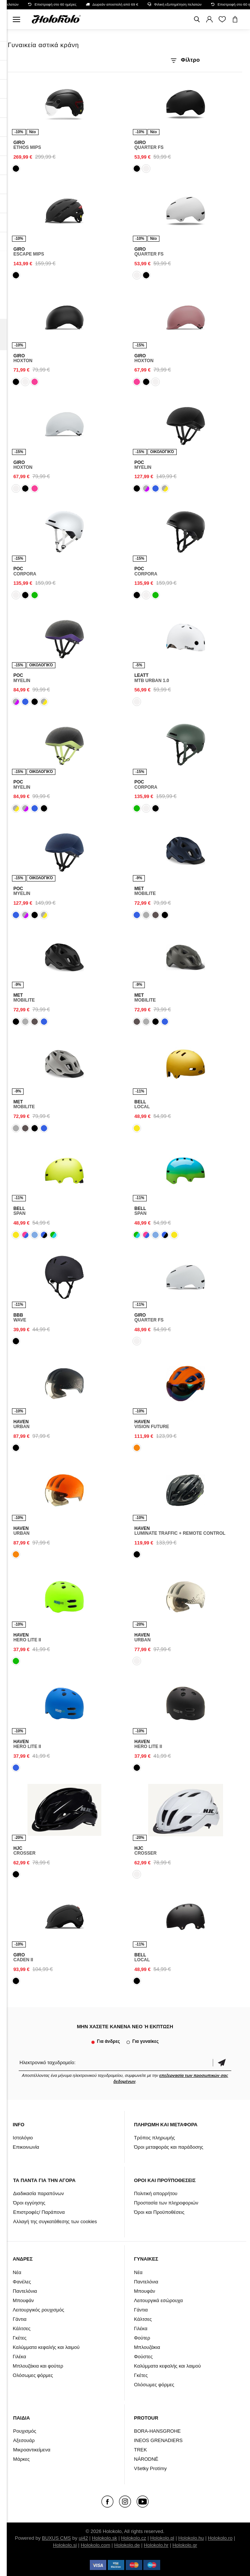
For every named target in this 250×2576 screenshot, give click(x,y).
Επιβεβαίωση (222, 2062)
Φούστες (143, 2356)
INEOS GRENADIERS (158, 2440)
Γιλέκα (19, 2356)
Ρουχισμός (24, 2431)
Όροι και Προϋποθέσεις (159, 2212)
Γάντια (20, 2319)
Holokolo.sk (104, 2538)
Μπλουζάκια (147, 2347)
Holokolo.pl (162, 2538)
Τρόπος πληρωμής (154, 2137)
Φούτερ (142, 2338)
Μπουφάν (23, 2300)
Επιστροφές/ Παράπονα (39, 2212)
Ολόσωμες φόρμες (33, 2375)
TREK (140, 2450)
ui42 (83, 2538)
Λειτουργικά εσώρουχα (158, 2300)
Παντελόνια (25, 2291)
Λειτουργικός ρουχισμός (38, 2310)
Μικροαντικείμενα (31, 2450)
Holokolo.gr (185, 2545)
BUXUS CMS (56, 2538)
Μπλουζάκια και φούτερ (38, 2366)
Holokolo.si (65, 2545)
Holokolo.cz (133, 2538)
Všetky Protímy (150, 2468)
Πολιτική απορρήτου (155, 2193)
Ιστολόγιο (23, 2137)
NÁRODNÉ (146, 2459)
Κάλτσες (22, 2328)
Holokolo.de (127, 2545)
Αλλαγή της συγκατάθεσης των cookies (55, 2221)
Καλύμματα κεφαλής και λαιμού (46, 2347)
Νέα (17, 2272)
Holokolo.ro (220, 2538)
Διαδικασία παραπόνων (38, 2193)
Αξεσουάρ (24, 2440)
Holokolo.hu (191, 2538)
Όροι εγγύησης (29, 2203)
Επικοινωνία (26, 2147)
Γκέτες (20, 2338)
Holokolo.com (95, 2545)
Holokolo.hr (156, 2545)
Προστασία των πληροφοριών (166, 2203)
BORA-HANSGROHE (157, 2431)
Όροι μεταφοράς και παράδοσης (168, 2147)
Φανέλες (22, 2282)
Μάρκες (21, 2459)
